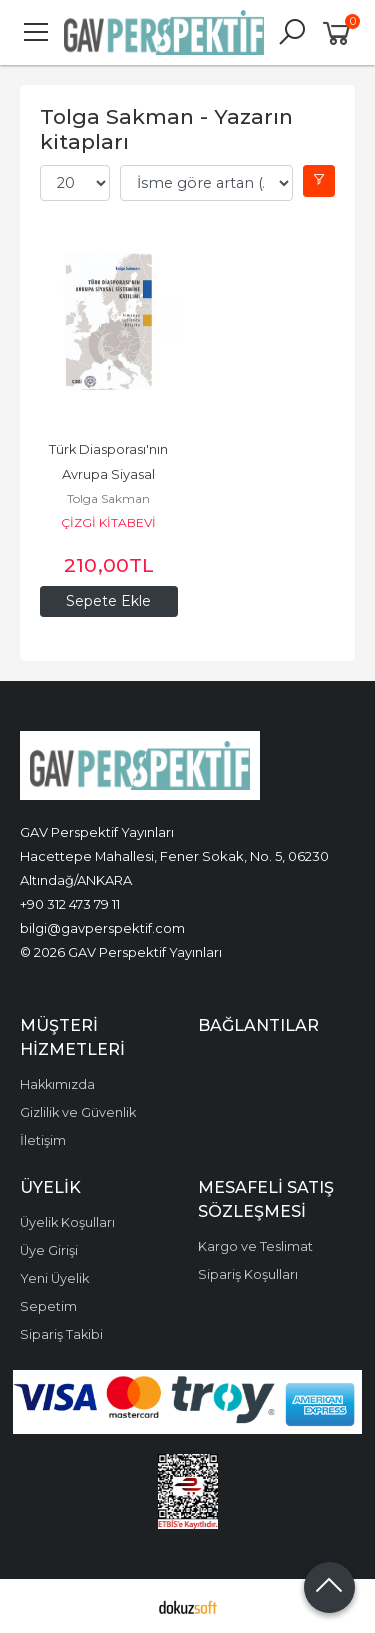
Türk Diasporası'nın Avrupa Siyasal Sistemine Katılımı (110, 474)
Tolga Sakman (108, 498)
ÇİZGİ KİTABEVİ (108, 522)
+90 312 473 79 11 (70, 904)
